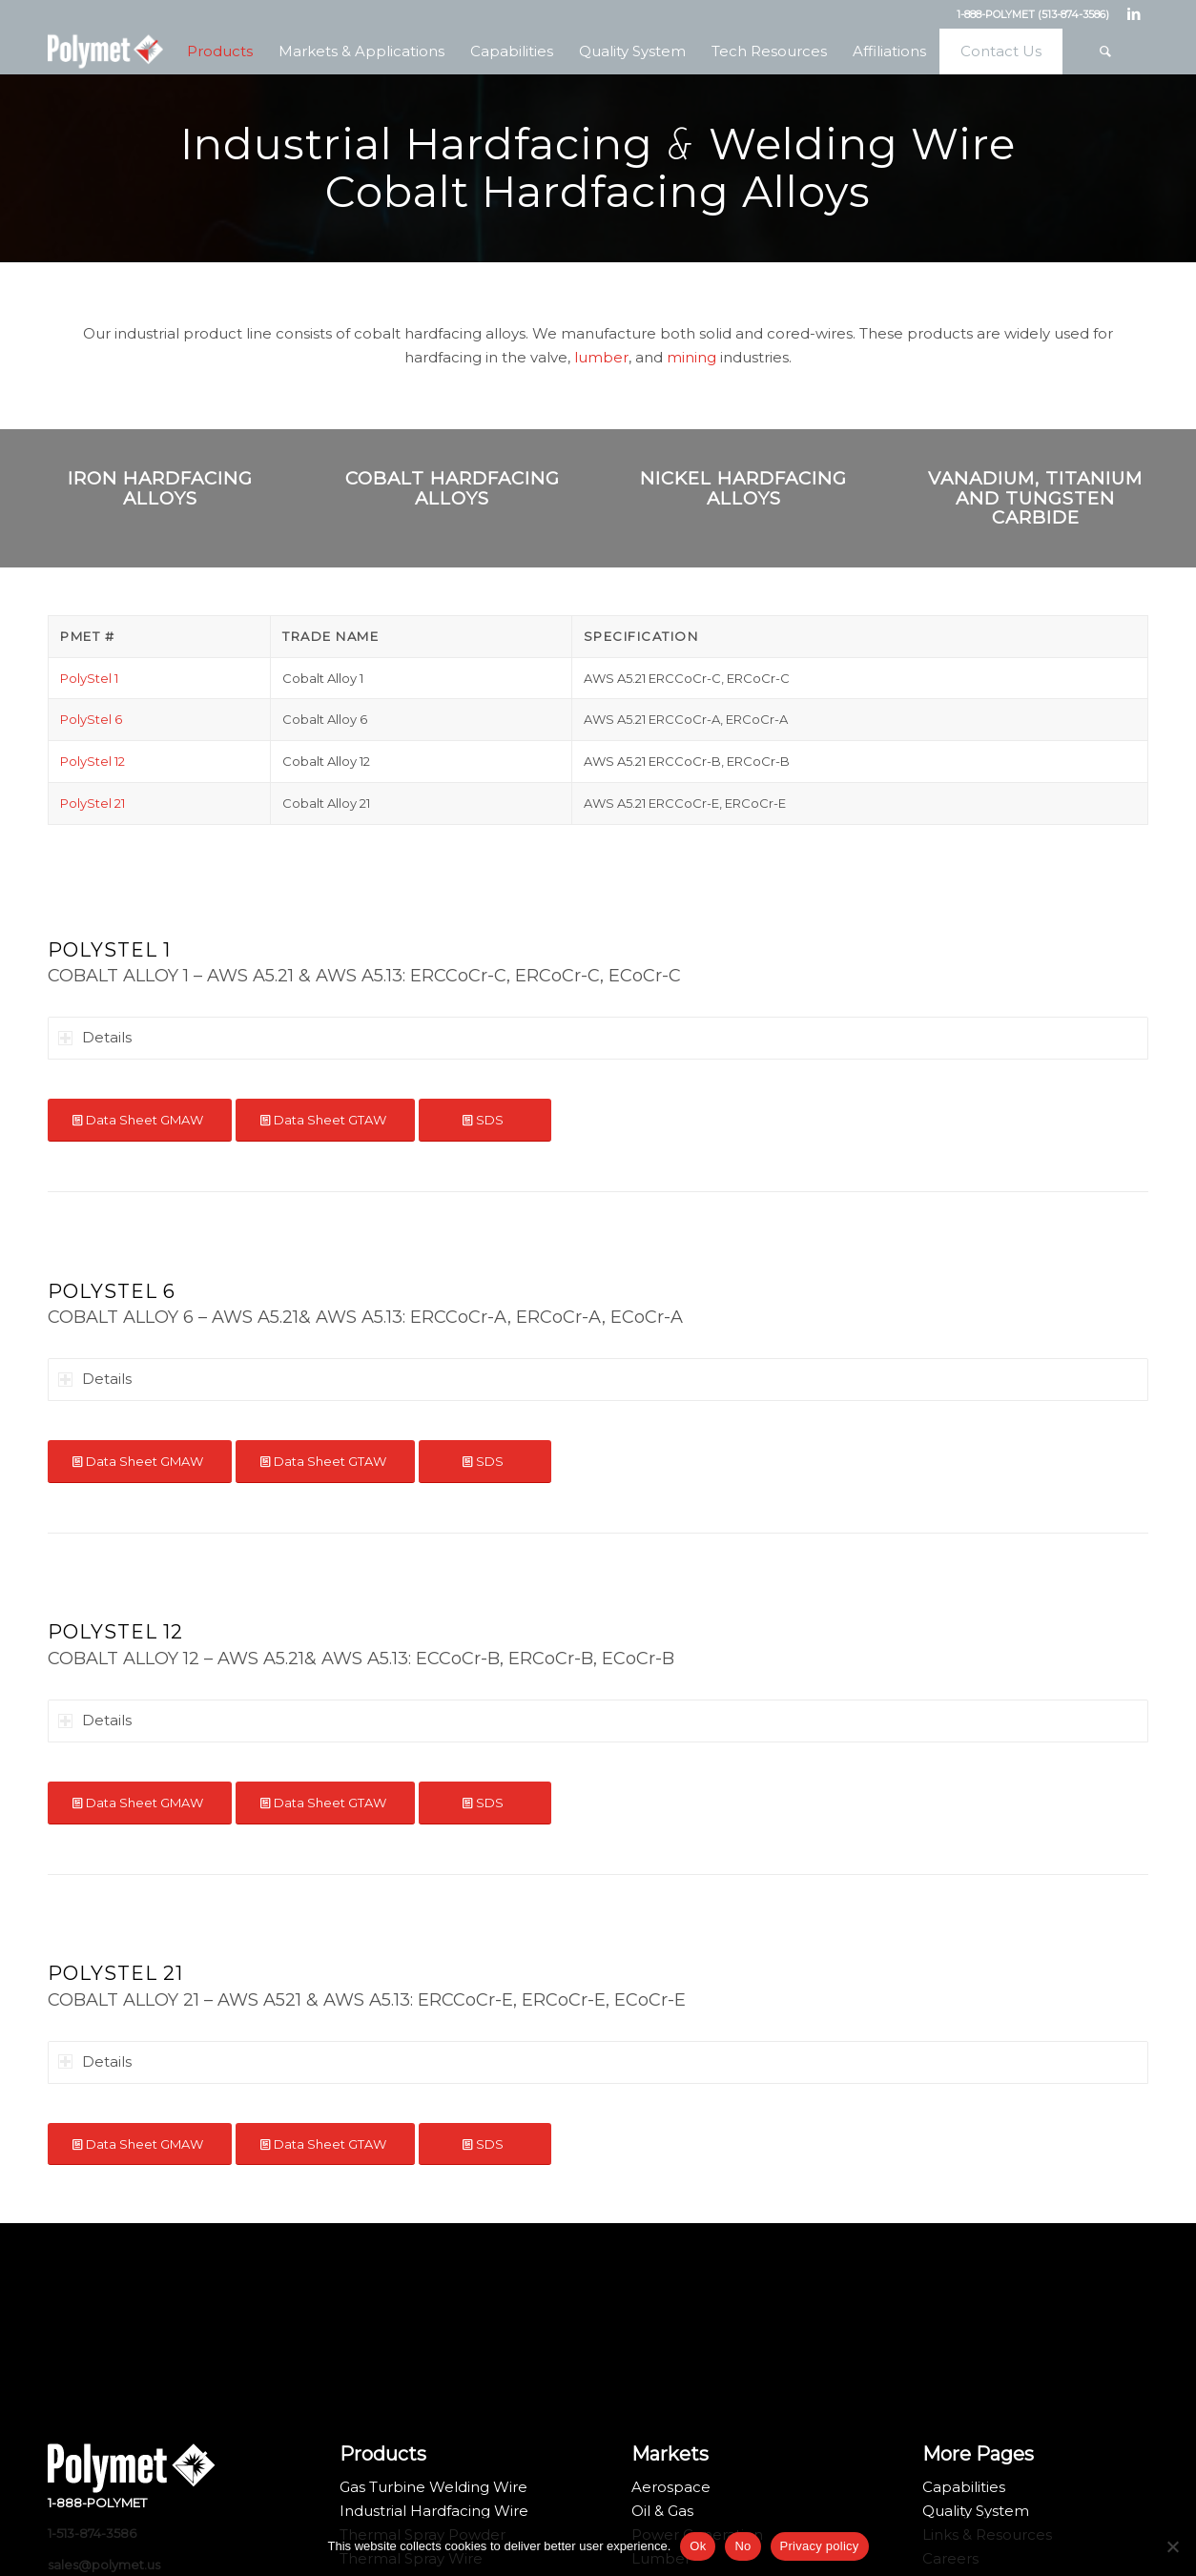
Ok (698, 2546)
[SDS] (485, 1120)
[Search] (1105, 51)
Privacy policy (819, 2546)
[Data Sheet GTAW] (325, 1120)
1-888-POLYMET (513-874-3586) (1033, 14)
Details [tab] (95, 1037)
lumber (601, 357)
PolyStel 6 (91, 719)
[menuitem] (219, 51)
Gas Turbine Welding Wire (433, 2487)
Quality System (975, 2511)
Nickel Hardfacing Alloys (743, 488)
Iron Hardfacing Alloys (160, 488)
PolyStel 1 (89, 678)
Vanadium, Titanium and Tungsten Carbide (1035, 497)
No (742, 2546)
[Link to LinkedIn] (1134, 14)
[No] (1172, 2546)
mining (691, 357)
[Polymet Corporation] (105, 51)
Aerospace (671, 2487)
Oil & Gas (662, 2511)
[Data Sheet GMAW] (140, 1120)
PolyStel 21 (92, 803)
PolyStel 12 (92, 761)
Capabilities (963, 2487)
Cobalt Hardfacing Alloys (452, 488)
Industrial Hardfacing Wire (434, 2511)
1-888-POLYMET (97, 2502)
